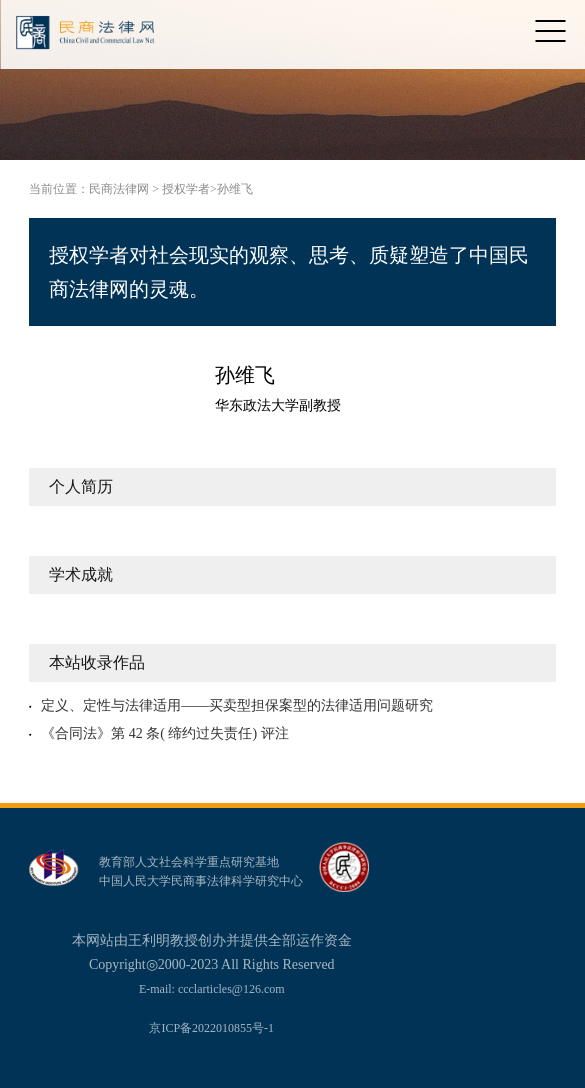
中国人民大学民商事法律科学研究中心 (201, 881)
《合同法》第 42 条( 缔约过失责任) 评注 (164, 733)
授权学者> (189, 189)
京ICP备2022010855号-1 (211, 1028)
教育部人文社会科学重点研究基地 (189, 862)
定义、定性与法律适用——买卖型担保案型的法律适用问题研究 (237, 705)
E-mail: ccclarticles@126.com (212, 989)
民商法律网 (119, 189)
